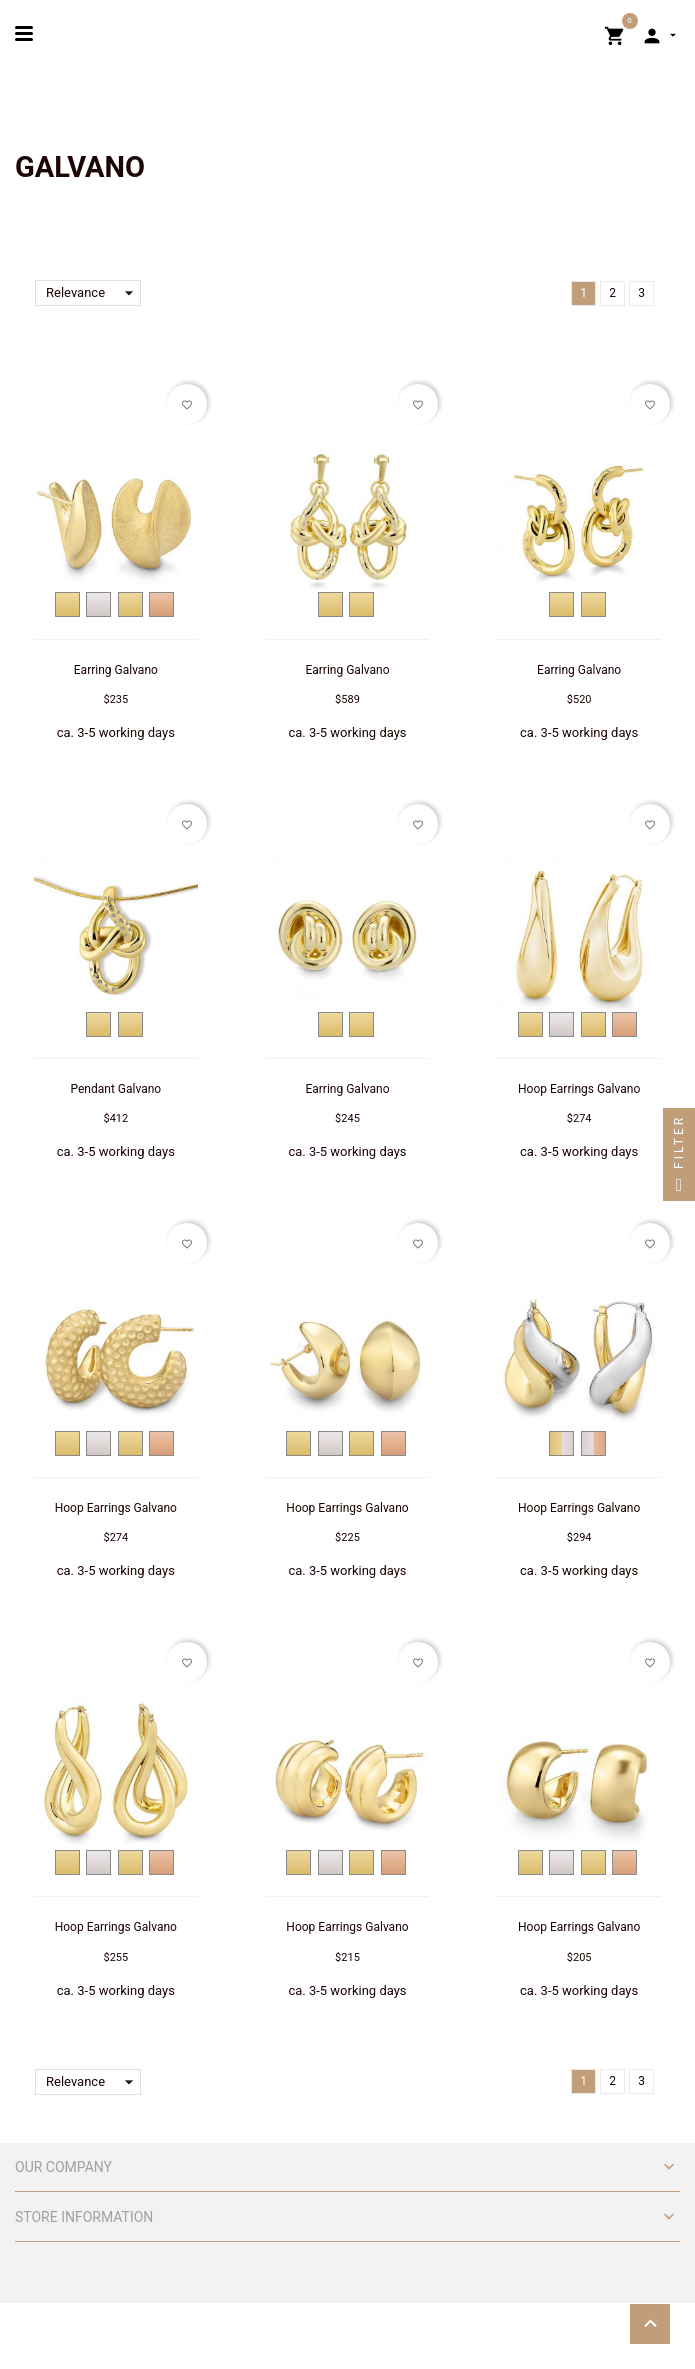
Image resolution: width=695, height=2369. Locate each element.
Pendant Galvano (116, 1089)
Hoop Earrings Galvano (579, 1089)
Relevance (93, 293)
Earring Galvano (116, 670)
